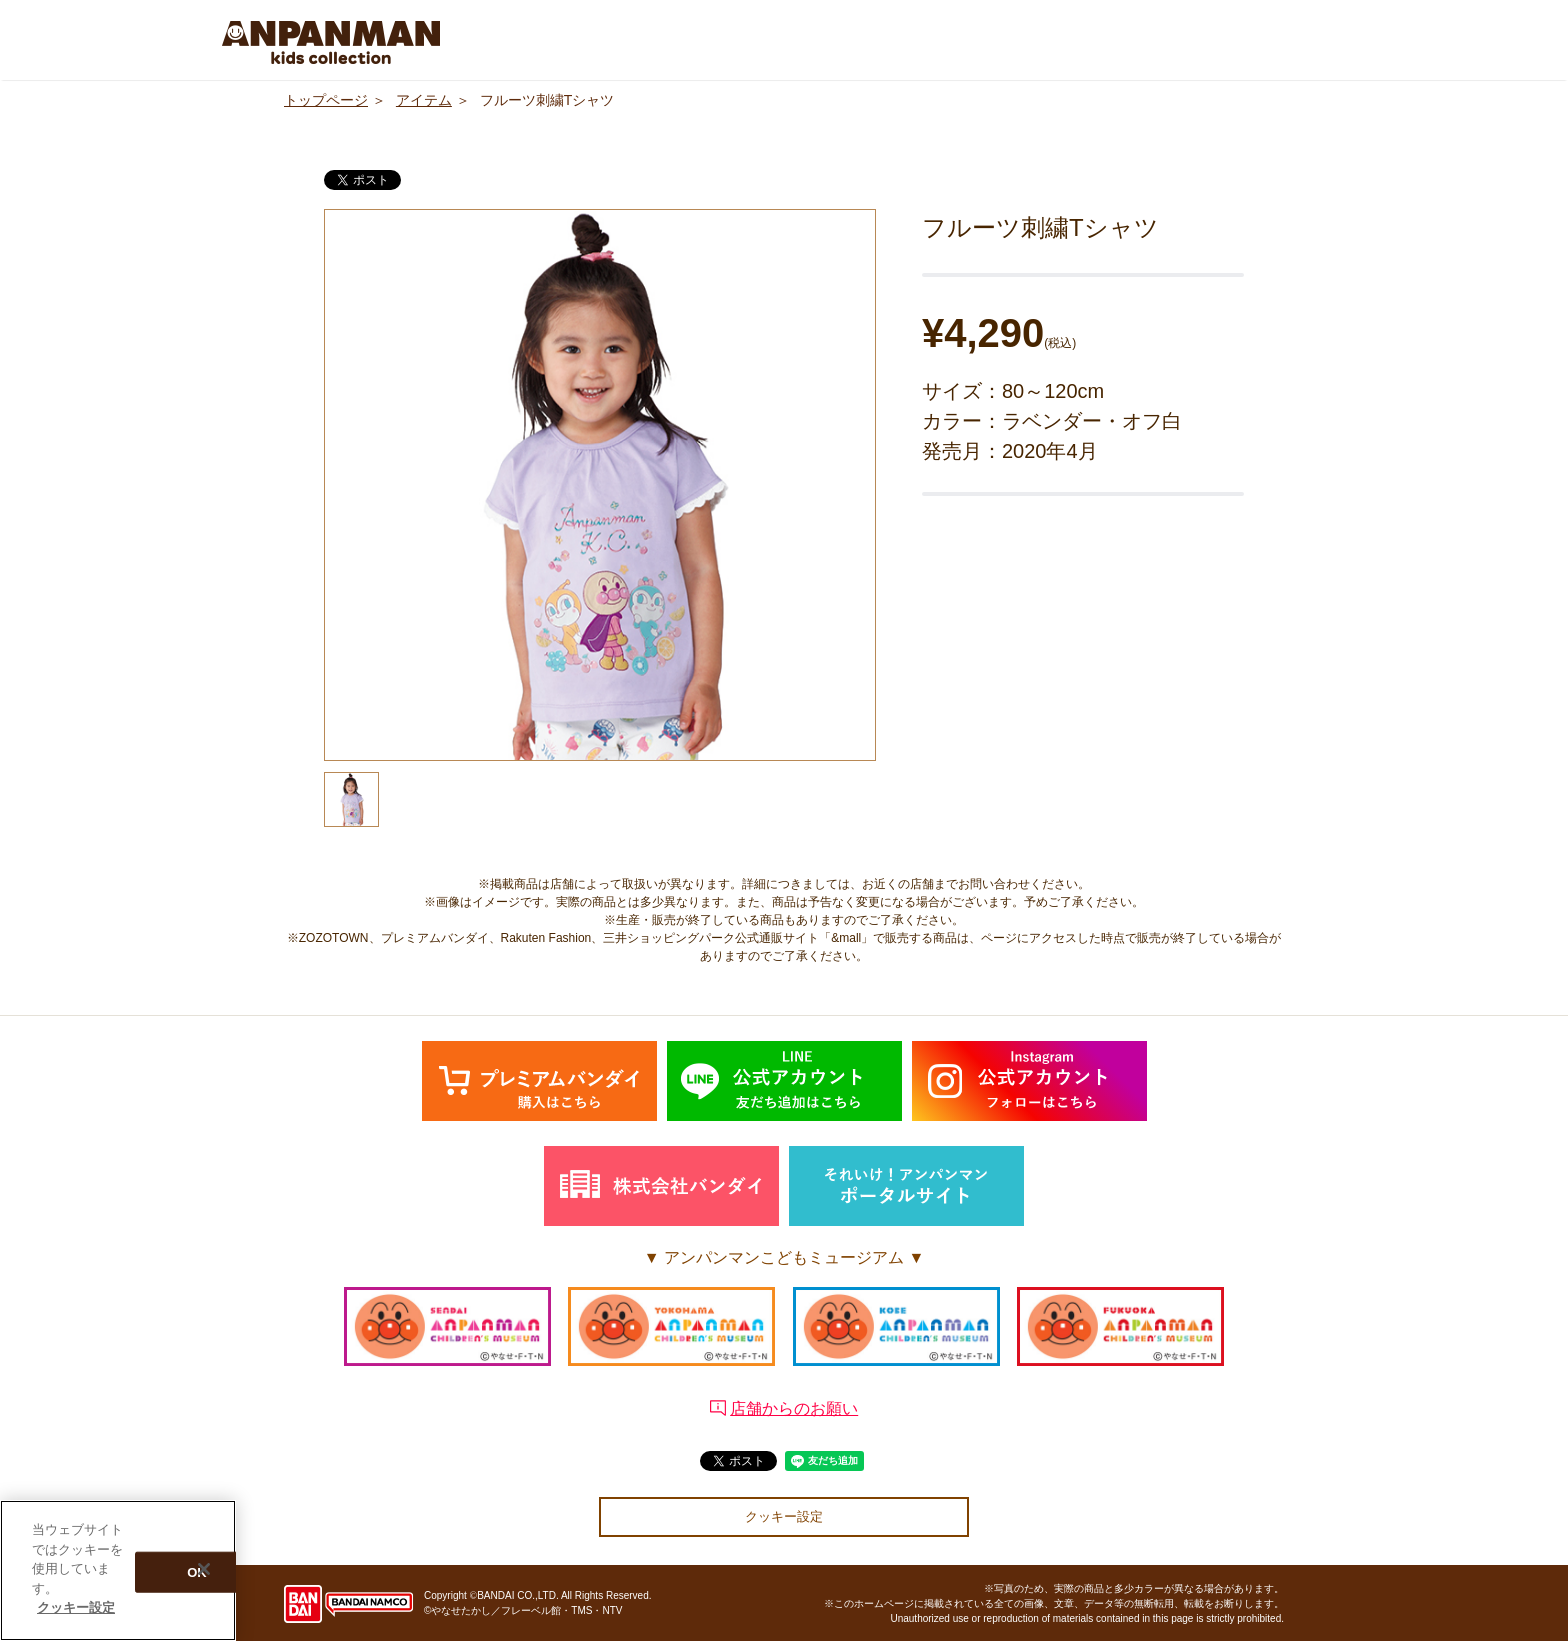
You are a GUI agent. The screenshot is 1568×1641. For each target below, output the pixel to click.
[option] (600, 485)
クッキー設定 (784, 1516)
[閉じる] (204, 1570)
